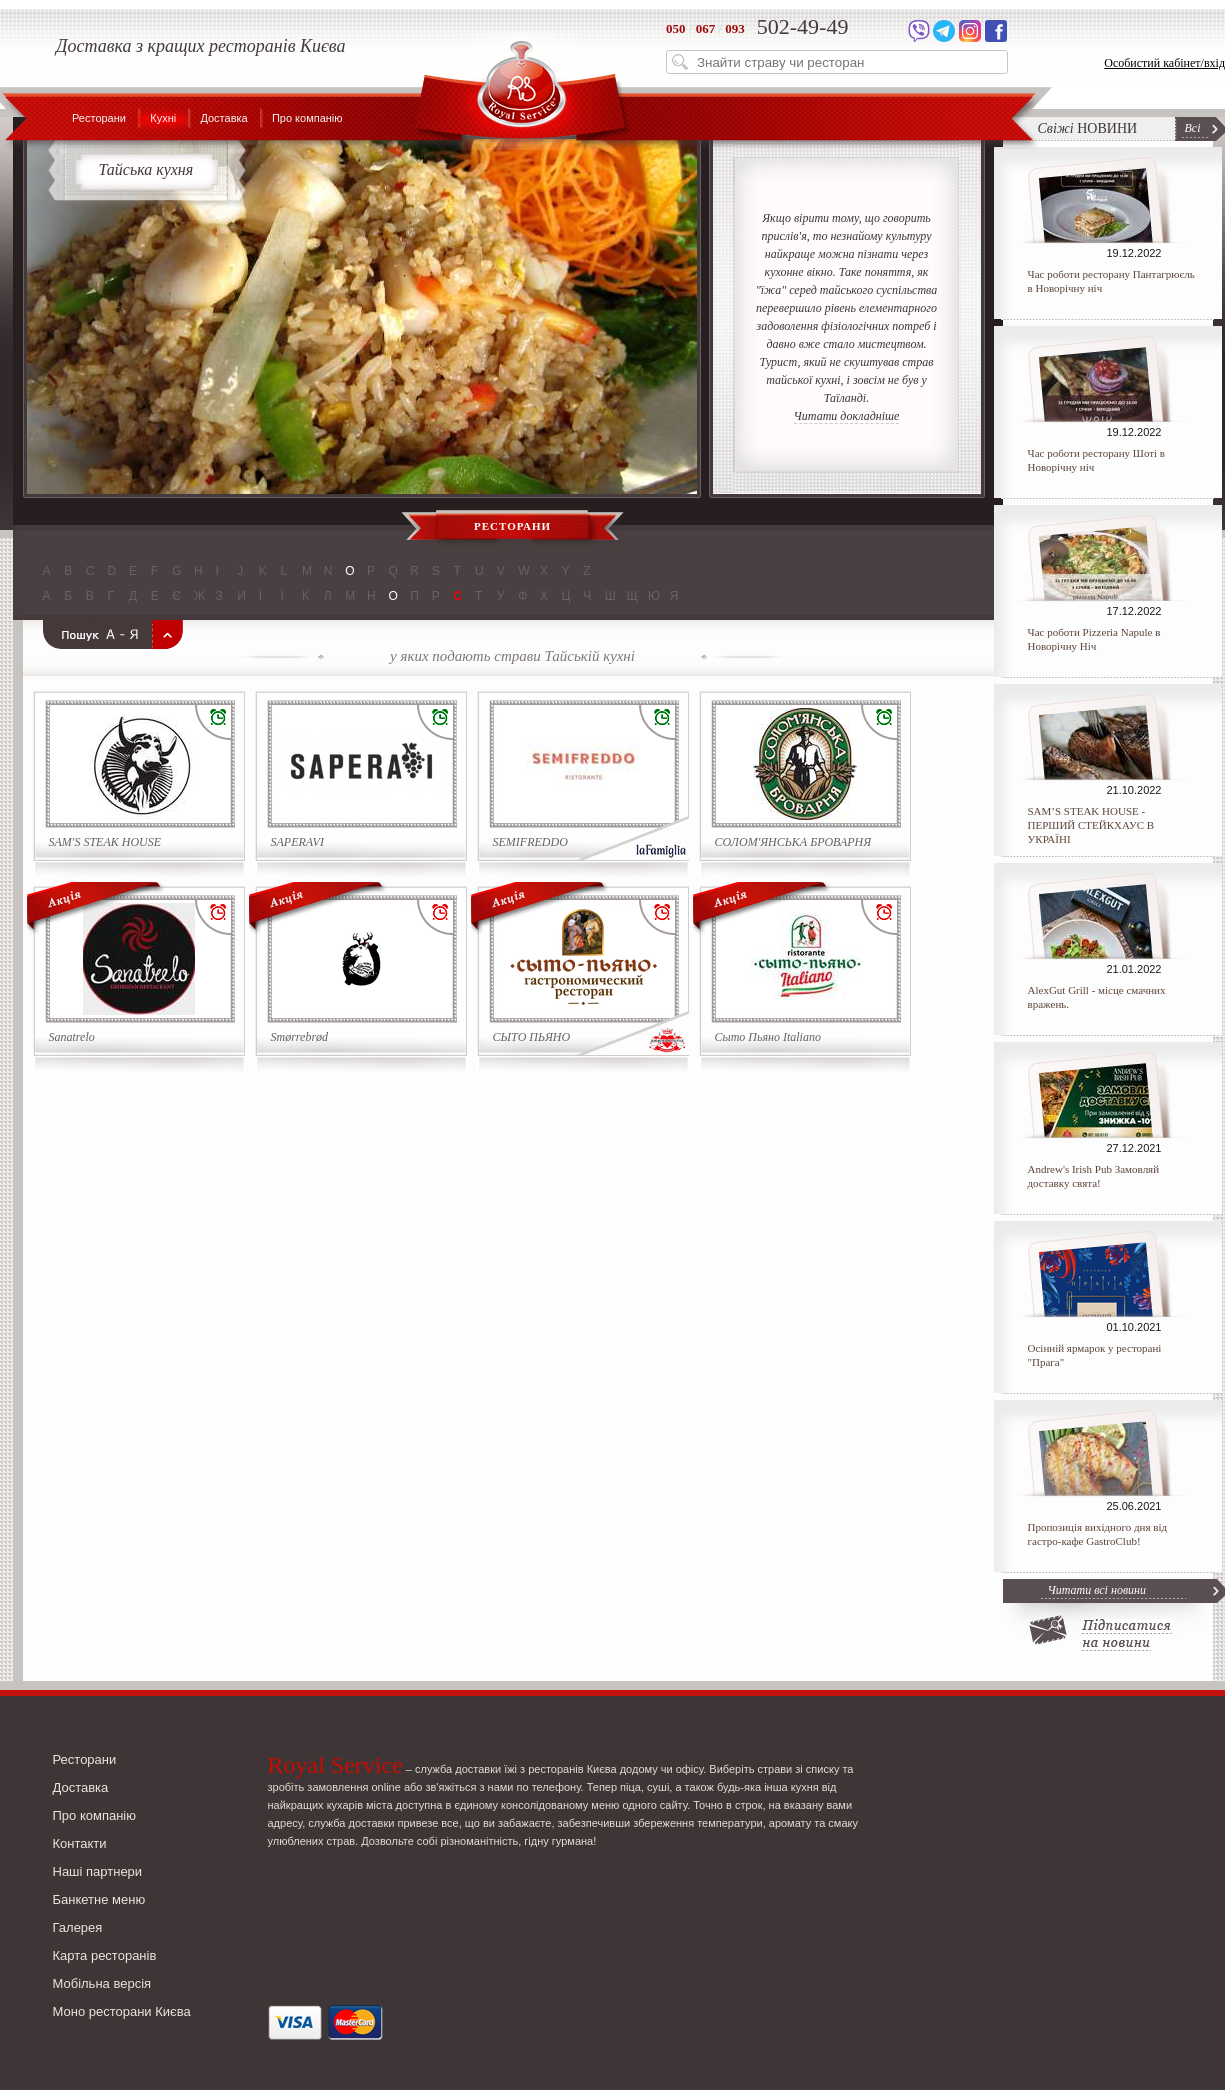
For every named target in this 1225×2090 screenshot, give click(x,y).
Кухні (163, 118)
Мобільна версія (102, 1983)
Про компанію (307, 118)
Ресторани (99, 118)
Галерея (78, 1927)
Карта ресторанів (105, 1955)
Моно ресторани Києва (122, 2011)
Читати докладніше (847, 416)
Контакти (80, 1843)
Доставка (223, 118)
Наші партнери (98, 1871)
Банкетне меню (99, 1899)
